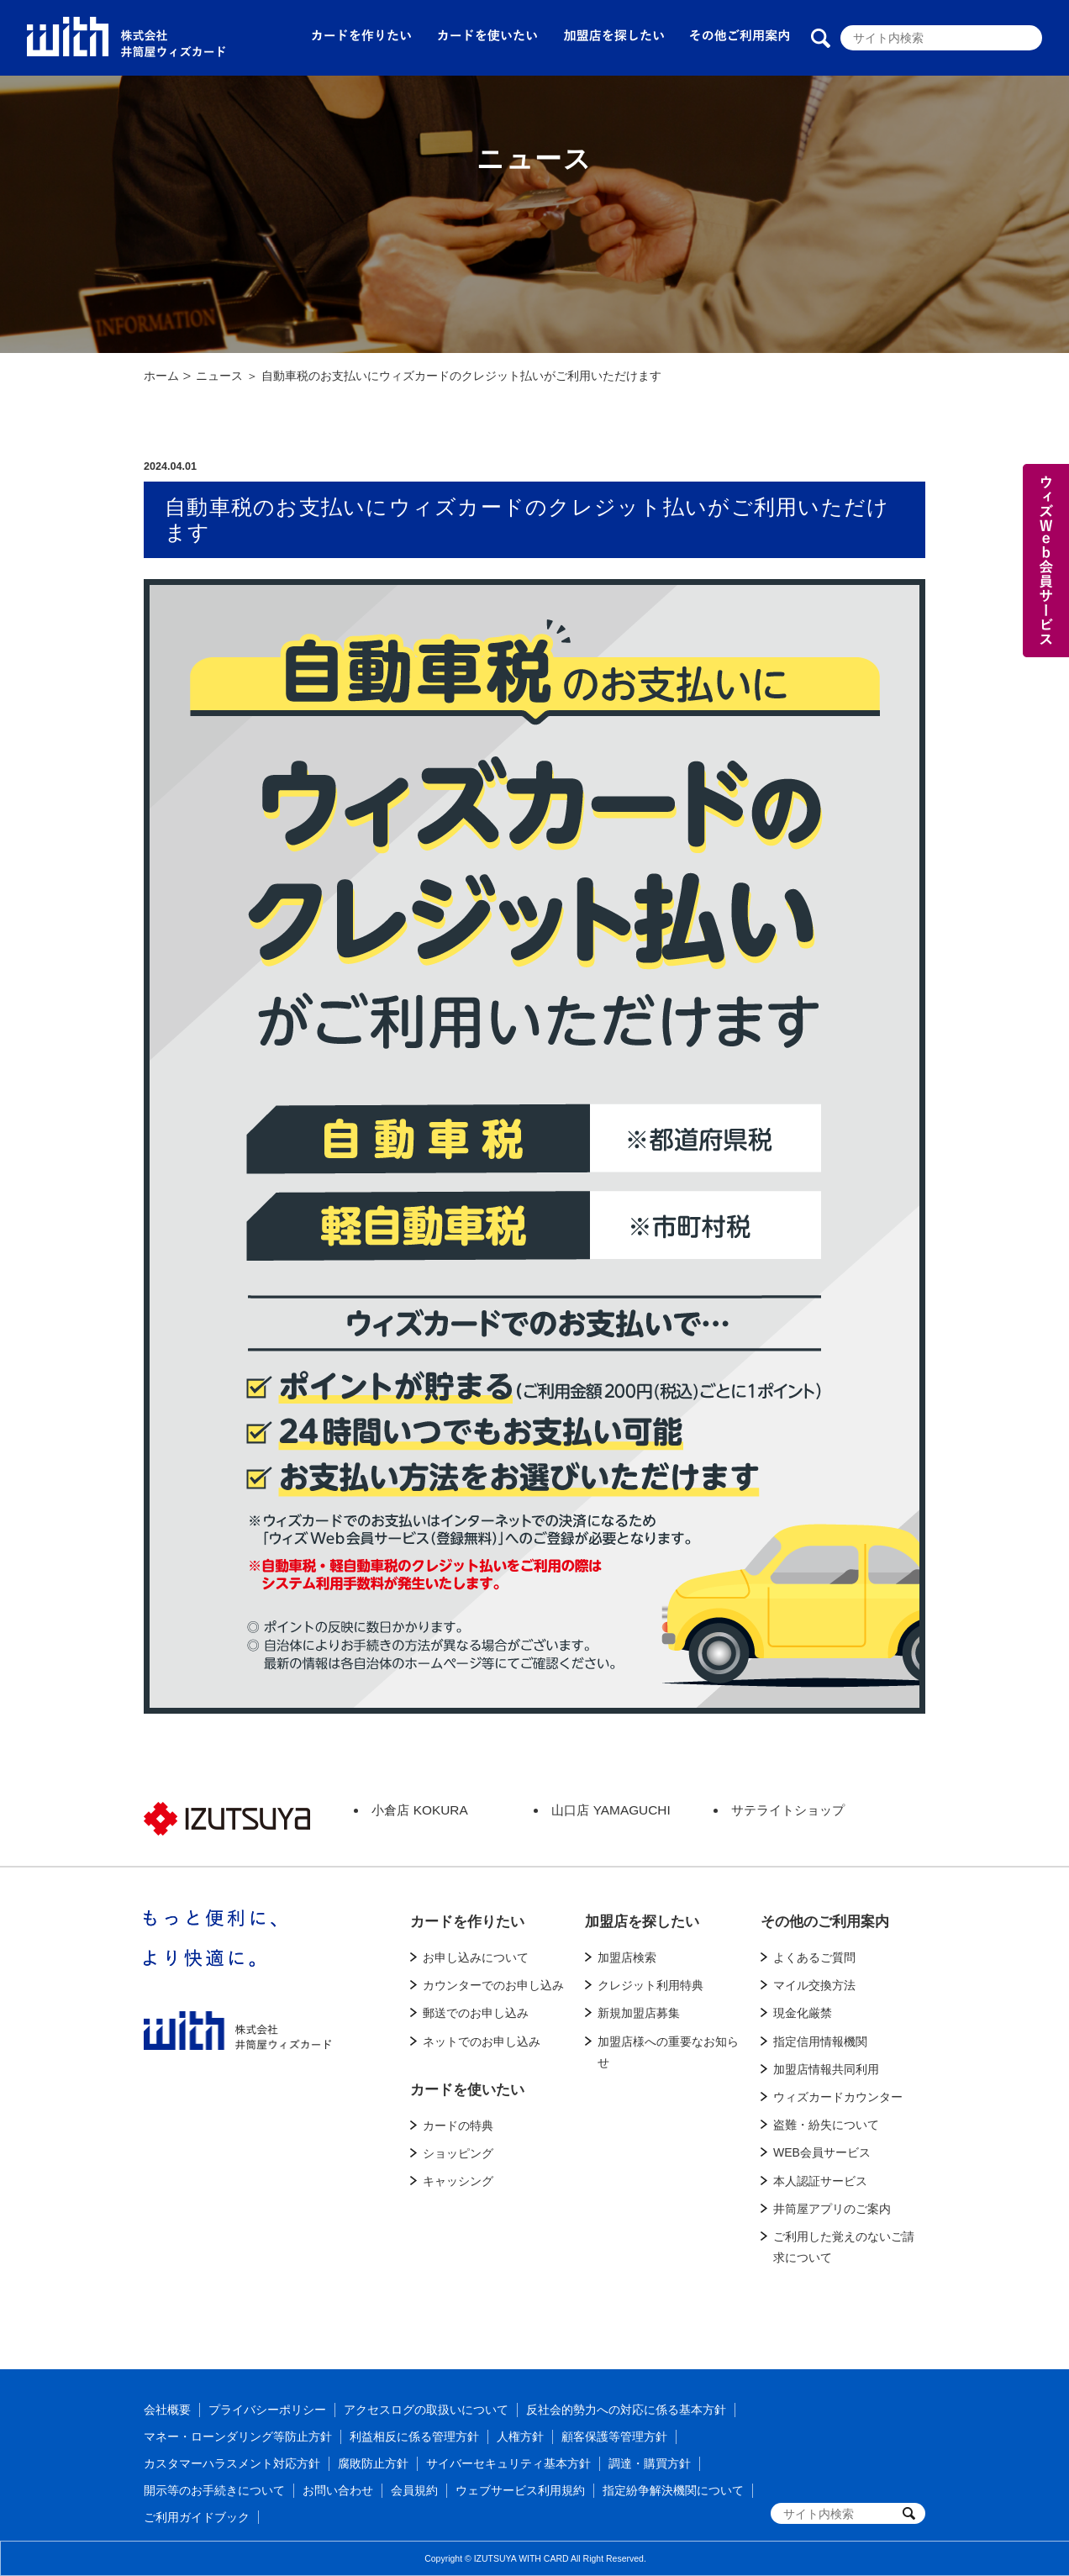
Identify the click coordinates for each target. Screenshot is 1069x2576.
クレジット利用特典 (650, 1985)
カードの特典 (458, 2125)
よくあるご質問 (814, 1957)
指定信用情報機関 (820, 2041)
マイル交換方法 (814, 1985)
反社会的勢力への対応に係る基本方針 (626, 2409)
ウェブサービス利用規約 (520, 2490)
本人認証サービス (820, 2181)
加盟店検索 (627, 1957)
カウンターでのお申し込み (493, 1985)
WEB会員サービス (822, 2152)
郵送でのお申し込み (476, 2013)
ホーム (161, 375)
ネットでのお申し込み (481, 2041)
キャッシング (458, 2181)
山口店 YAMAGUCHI (610, 1810)
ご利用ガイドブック (197, 2517)
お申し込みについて (476, 1957)
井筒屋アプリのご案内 (832, 2208)
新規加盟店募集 (639, 2013)
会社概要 (167, 2409)
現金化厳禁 (802, 2013)
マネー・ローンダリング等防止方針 (238, 2436)
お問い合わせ (338, 2490)
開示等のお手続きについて (214, 2490)
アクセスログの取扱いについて (426, 2409)
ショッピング (458, 2153)
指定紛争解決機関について (673, 2490)
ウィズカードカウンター (838, 2097)
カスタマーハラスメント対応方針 (232, 2463)
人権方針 (520, 2436)
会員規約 (414, 2490)
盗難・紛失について (826, 2124)
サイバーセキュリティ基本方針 (508, 2463)
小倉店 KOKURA (419, 1810)
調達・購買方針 (649, 2463)
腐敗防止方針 (373, 2463)
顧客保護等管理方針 (614, 2436)
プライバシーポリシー (267, 2409)
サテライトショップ (788, 1810)
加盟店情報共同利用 (826, 2069)
